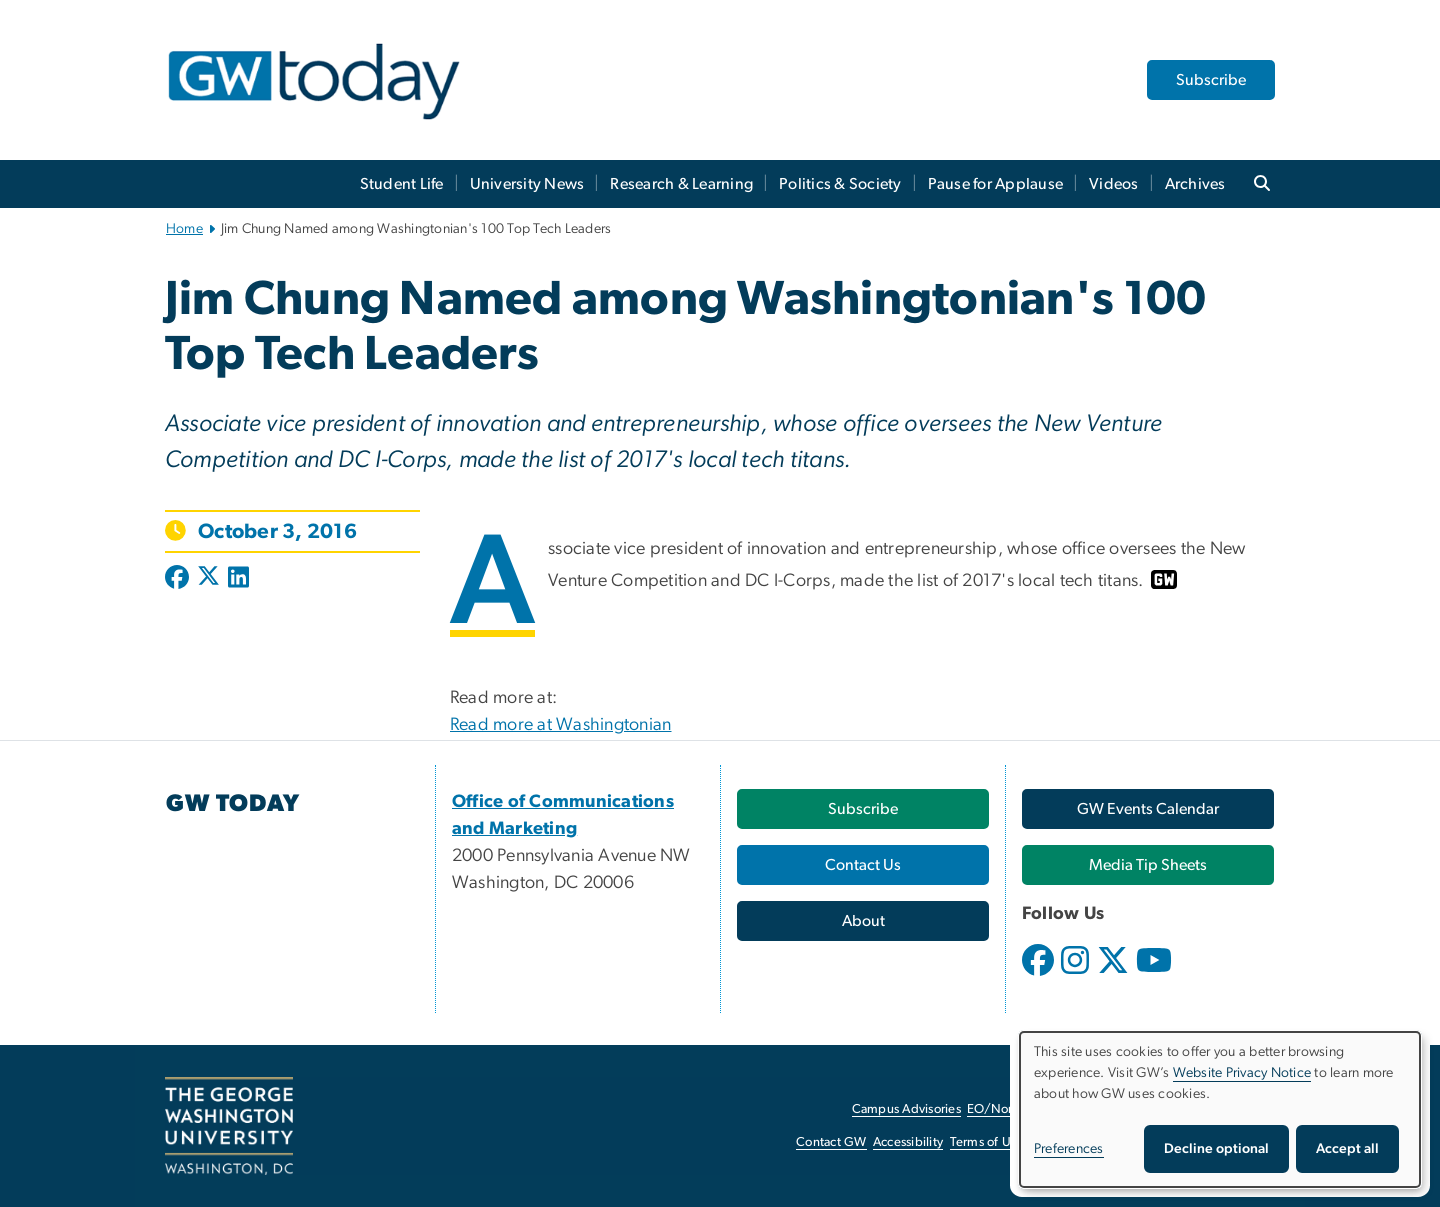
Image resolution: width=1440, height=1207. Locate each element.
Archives (1195, 184)
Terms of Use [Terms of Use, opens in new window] (987, 1142)
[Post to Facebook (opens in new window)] (179, 579)
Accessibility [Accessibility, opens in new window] (908, 1142)
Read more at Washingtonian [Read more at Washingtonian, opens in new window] (561, 725)
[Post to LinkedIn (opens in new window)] (238, 579)
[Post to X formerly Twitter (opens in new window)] (208, 579)
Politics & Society (840, 184)
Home (184, 229)
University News (527, 184)
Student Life (402, 184)
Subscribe (1211, 80)
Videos (1114, 184)
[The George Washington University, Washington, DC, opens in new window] (229, 1126)
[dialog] (1220, 1109)
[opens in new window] (1040, 975)
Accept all (1347, 1149)
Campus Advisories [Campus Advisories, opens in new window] (906, 1109)
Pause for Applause (996, 184)
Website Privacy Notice (1242, 1073)
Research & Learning (681, 184)
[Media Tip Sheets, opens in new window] (1148, 865)
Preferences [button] (1069, 1149)
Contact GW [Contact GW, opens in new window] (831, 1142)
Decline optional (1216, 1149)
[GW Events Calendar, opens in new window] (1148, 809)
